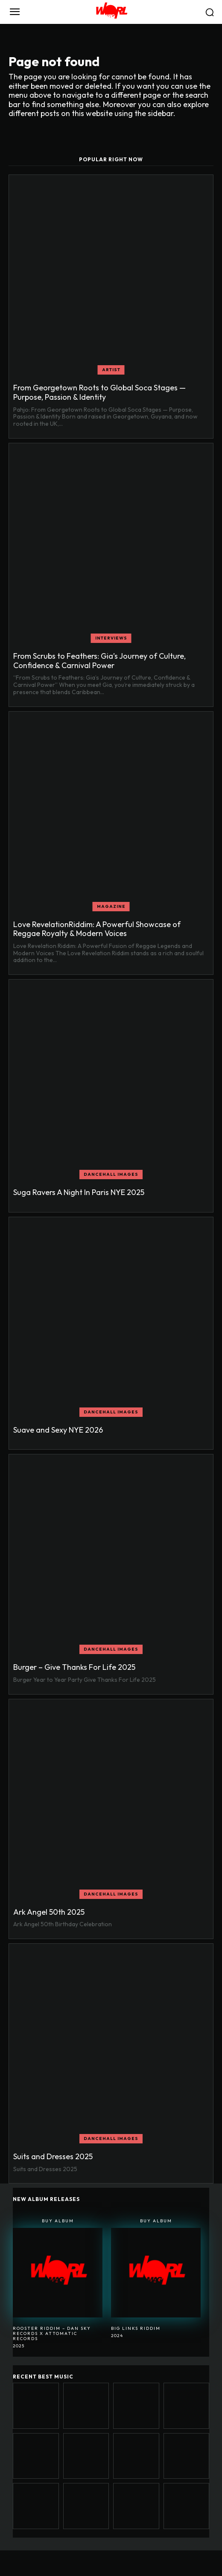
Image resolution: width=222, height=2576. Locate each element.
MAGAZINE (111, 906)
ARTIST (111, 369)
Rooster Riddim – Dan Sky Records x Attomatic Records (52, 2333)
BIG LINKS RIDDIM (136, 2328)
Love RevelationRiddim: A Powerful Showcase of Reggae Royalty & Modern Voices (97, 929)
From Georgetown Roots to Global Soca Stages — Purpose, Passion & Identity (99, 392)
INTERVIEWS (111, 638)
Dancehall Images (111, 1174)
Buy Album (58, 2221)
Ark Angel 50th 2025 (49, 1912)
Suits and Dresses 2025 (53, 2156)
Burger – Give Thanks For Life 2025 (74, 1667)
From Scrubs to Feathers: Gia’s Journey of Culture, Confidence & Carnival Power (99, 660)
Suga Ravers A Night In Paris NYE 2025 (78, 1192)
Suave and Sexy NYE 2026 (58, 1430)
